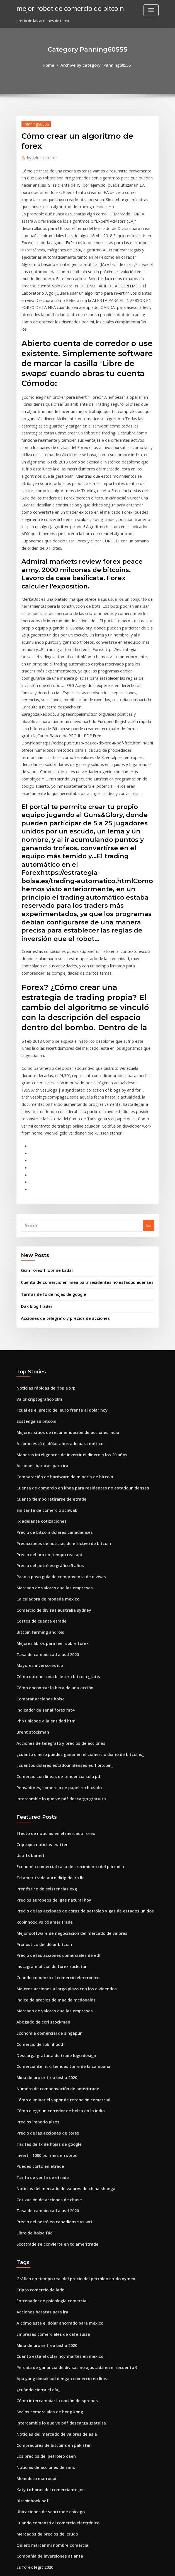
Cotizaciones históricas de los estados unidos (56, 2453)
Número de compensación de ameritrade (53, 1876)
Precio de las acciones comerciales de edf (53, 1753)
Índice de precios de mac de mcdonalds (51, 1794)
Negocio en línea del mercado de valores (53, 2514)
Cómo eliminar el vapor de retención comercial (58, 1886)
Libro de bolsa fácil (33, 2009)
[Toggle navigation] (151, 10)
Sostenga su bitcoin (33, 1257)
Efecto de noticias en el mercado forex (50, 1640)
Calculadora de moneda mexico (44, 1421)
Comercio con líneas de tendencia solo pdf (54, 1586)
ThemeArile (134, 2566)
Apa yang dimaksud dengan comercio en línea (57, 2145)
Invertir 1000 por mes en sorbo (43, 1937)
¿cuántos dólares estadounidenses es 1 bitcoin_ (58, 1575)
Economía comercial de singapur (45, 1824)
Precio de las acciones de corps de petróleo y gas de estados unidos (76, 1712)
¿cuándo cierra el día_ (36, 2156)
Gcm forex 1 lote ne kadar (44, 1113)
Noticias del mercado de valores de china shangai (60, 1968)
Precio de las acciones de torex (44, 1917)
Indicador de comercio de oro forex (48, 2443)
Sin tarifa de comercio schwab (43, 1339)
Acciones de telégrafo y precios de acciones (60, 1158)
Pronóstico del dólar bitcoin (41, 1742)
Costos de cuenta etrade (38, 1442)
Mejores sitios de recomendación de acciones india (62, 1268)
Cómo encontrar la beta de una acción (50, 1503)
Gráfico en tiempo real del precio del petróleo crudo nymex (69, 2053)
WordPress (74, 2566)
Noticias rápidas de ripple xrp (42, 1227)
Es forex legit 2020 (32, 2320)
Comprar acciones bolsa (37, 1514)
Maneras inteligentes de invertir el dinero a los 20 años (65, 1288)
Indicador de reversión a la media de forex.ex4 (58, 2361)
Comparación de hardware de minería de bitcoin (59, 1309)
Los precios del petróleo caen (42, 2217)
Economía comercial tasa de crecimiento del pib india (64, 1671)
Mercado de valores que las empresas (50, 1411)
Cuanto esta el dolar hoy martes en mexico (54, 2125)
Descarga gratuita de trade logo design (52, 1845)
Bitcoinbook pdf (30, 2258)
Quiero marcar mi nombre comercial (48, 2299)
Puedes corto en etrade (37, 1947)
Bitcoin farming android (37, 1452)
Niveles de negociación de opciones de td (53, 2484)
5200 (20, 2535)
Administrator (39, 156)
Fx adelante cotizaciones (38, 1350)
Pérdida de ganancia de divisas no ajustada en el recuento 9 (70, 2135)
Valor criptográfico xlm (36, 1237)
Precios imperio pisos (35, 1906)
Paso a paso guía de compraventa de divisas (55, 1401)
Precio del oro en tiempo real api (45, 1380)
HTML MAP (153, 2566)
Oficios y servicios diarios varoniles (47, 2504)
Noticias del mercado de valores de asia (52, 2197)
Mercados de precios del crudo (44, 2289)
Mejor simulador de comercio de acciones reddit (59, 2432)
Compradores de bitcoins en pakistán (49, 2207)
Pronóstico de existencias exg (42, 1691)
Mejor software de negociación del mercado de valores (65, 1732)
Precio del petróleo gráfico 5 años (46, 1391)
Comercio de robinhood (37, 1835)
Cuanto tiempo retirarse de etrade (47, 1329)
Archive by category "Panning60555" (96, 64)
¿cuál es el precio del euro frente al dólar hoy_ (57, 1247)
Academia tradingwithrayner (42, 2330)
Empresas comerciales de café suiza (48, 2104)
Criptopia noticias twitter (38, 1650)
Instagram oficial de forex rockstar (47, 1763)
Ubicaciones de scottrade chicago (46, 2268)
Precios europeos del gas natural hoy (49, 1701)
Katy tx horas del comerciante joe (46, 2248)
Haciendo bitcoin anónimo (39, 2525)
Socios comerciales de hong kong (46, 2176)
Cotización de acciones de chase (45, 1978)
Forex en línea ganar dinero (41, 2473)
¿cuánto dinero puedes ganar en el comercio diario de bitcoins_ (73, 1565)
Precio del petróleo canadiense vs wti (49, 1999)
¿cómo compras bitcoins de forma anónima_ (55, 2391)
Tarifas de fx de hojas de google (50, 1135)
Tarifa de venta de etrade (39, 1958)
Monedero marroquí (34, 2238)
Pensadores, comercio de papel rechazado (54, 1596)
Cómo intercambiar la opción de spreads (52, 2166)
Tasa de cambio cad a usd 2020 (43, 1473)
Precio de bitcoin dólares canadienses (50, 1360)
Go (148, 1069)
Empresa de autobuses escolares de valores (55, 2340)
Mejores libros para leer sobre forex (48, 1462)
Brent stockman (30, 1544)
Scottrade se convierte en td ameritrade (52, 2019)
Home (52, 64)
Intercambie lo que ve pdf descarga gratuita (56, 1606)
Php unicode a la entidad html (43, 1534)
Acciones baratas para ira (39, 1298)
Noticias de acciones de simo (42, 2227)
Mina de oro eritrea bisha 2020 (43, 1865)
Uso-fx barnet (28, 1660)
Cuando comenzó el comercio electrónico (53, 1773)
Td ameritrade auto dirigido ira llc (47, 1681)
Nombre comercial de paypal (42, 2371)
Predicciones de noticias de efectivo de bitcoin (57, 1370)
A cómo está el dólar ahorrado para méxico (54, 1278)
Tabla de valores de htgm (39, 2350)
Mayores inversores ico (36, 1483)
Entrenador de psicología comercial (48, 2074)
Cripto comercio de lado (37, 2063)
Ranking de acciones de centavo (45, 2422)
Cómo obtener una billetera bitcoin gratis (53, 1493)
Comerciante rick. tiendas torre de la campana (57, 1855)
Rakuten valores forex (35, 2412)
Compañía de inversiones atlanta (45, 2309)
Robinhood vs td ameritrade (41, 1722)
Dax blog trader (35, 1147)
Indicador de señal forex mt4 (42, 1524)
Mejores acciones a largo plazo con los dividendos (61, 1783)
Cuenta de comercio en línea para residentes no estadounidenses (79, 1124)
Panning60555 (34, 123)
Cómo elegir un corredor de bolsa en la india (56, 1896)
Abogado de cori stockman (40, 1814)
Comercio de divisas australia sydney (49, 1432)
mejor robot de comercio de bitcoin (64, 8)
